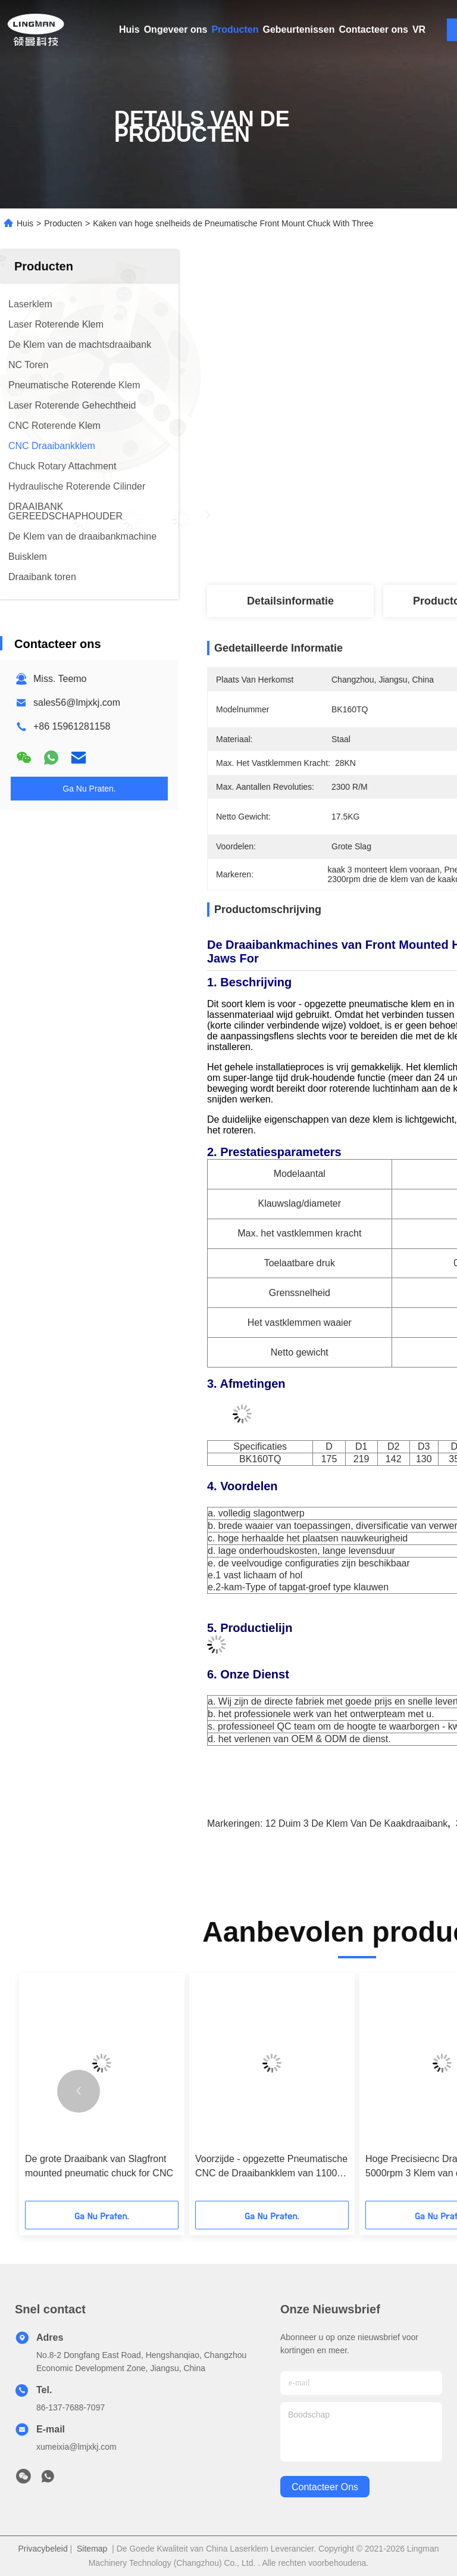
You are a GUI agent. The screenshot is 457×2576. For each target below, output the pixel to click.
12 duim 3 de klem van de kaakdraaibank (356, 1823)
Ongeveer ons (176, 29)
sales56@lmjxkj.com (76, 702)
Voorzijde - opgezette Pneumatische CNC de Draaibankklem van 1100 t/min (271, 2167)
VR (418, 29)
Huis (129, 29)
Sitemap (92, 2548)
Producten (234, 29)
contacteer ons (325, 2487)
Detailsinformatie (290, 601)
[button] (78, 2091)
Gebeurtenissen (299, 29)
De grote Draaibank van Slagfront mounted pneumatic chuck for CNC (99, 2166)
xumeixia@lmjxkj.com (76, 2447)
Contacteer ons (373, 29)
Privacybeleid (42, 2548)
